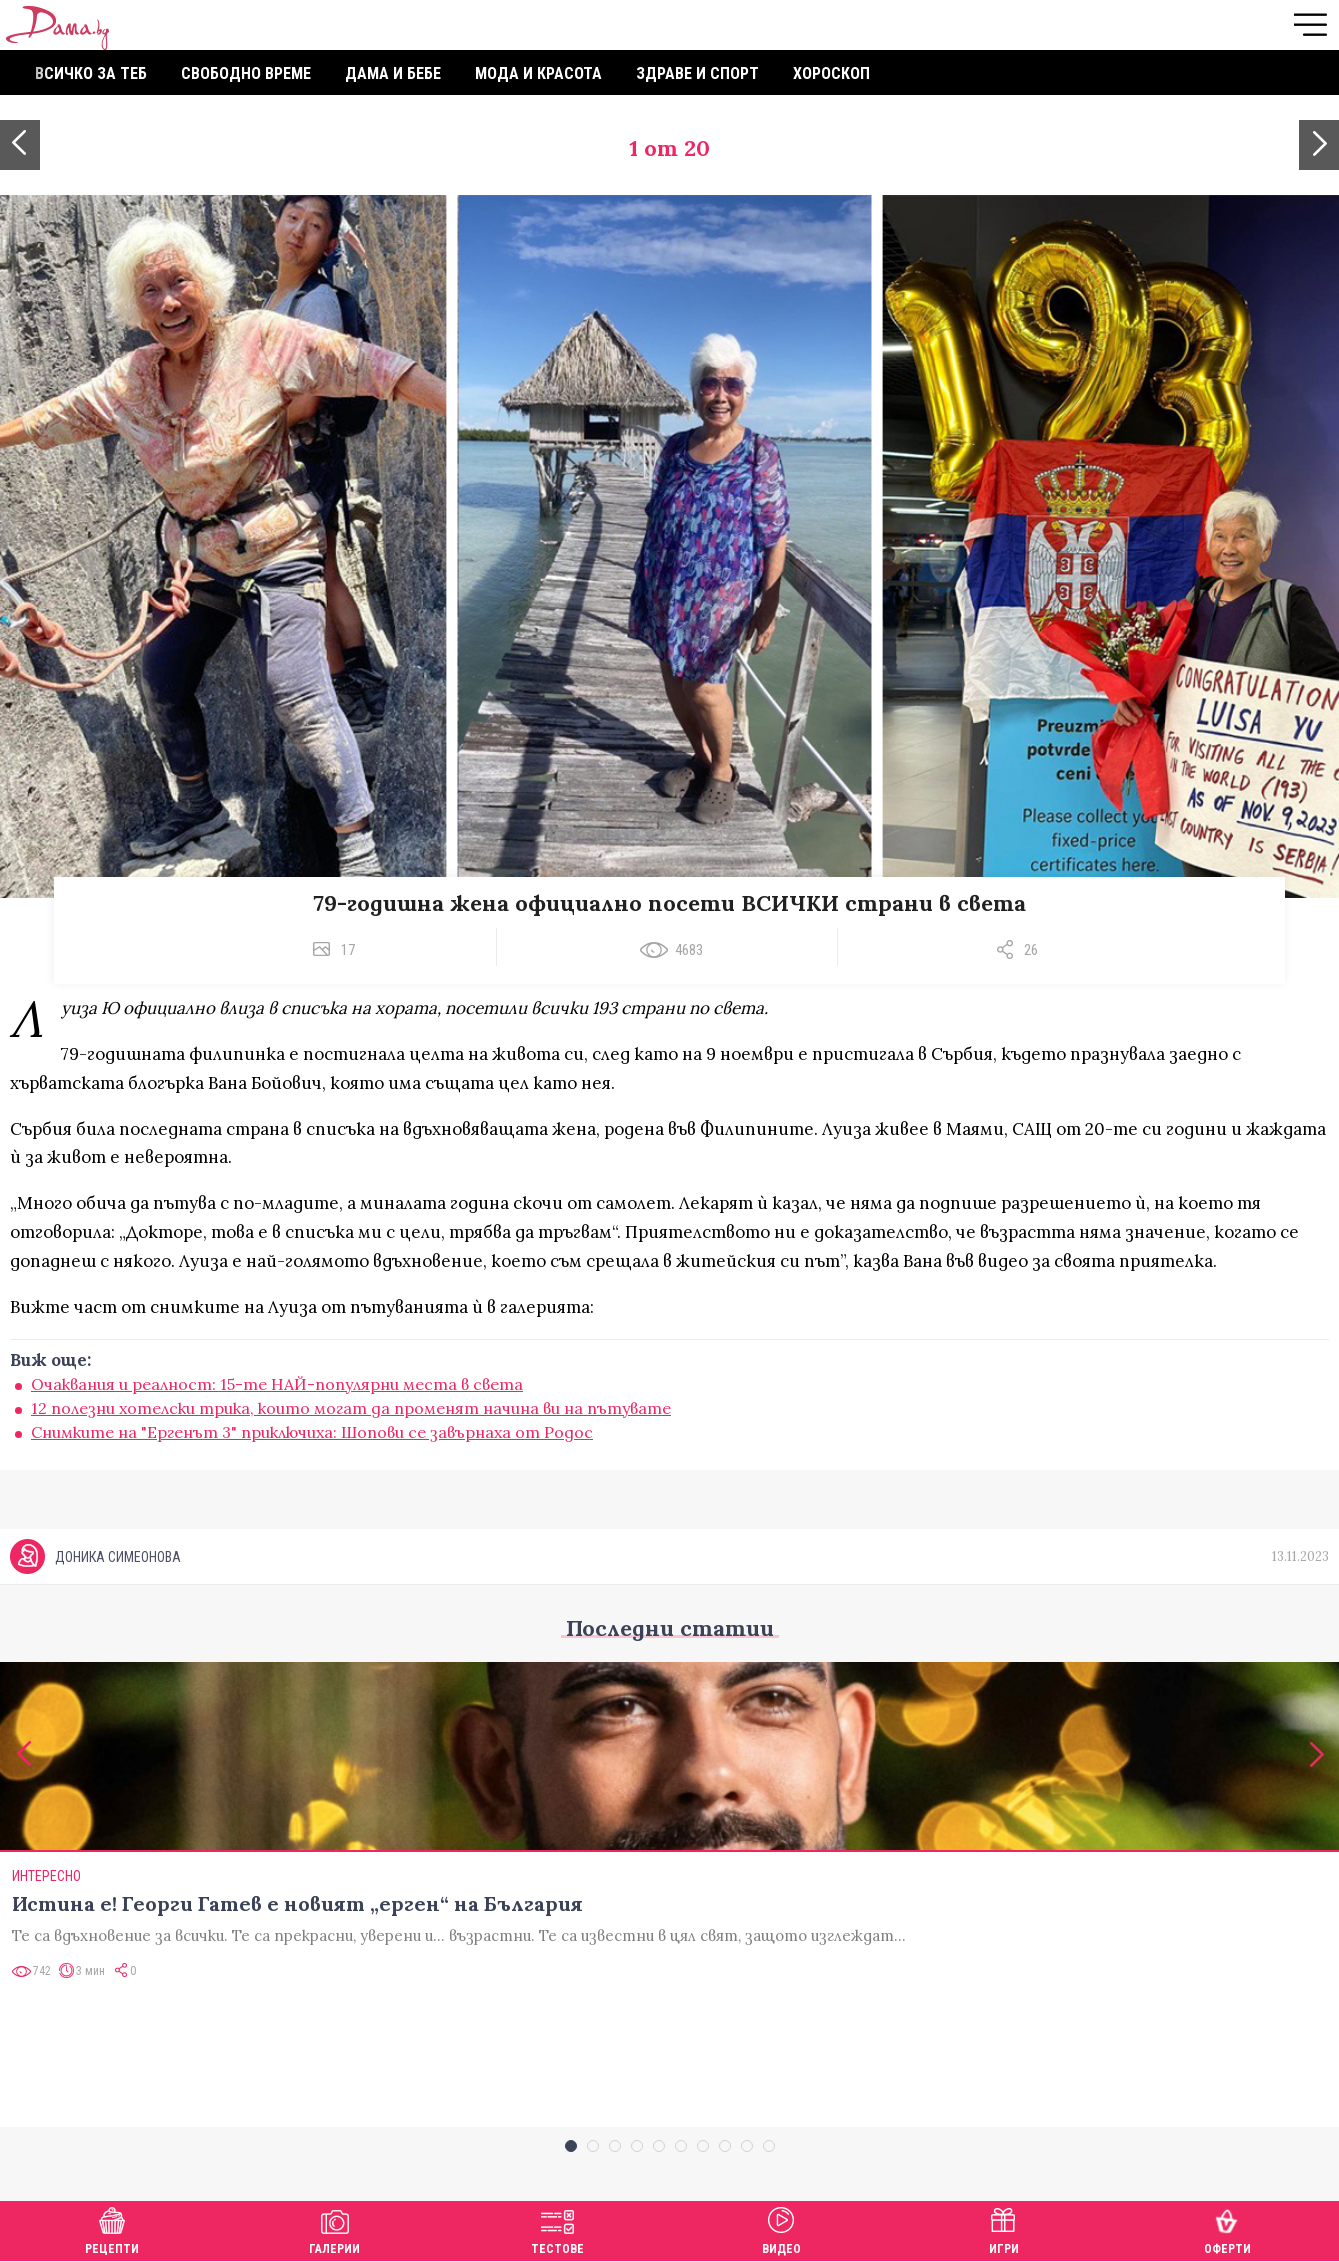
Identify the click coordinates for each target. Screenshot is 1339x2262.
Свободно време (246, 73)
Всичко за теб (91, 73)
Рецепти (112, 2228)
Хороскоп (831, 73)
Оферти (1227, 2228)
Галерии (334, 2228)
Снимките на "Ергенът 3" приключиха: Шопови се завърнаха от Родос (312, 1432)
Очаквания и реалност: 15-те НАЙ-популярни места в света (277, 1384)
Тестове (557, 2228)
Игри (1004, 2228)
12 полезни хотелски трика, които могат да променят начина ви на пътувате (351, 1408)
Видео (781, 2228)
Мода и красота (538, 73)
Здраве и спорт (697, 73)
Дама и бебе (393, 73)
